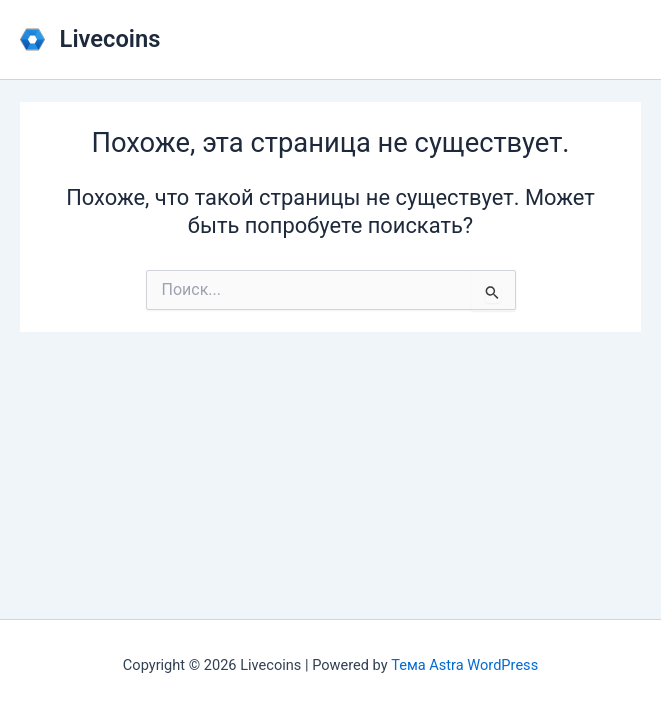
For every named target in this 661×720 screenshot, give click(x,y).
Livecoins (110, 39)
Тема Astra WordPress (464, 665)
